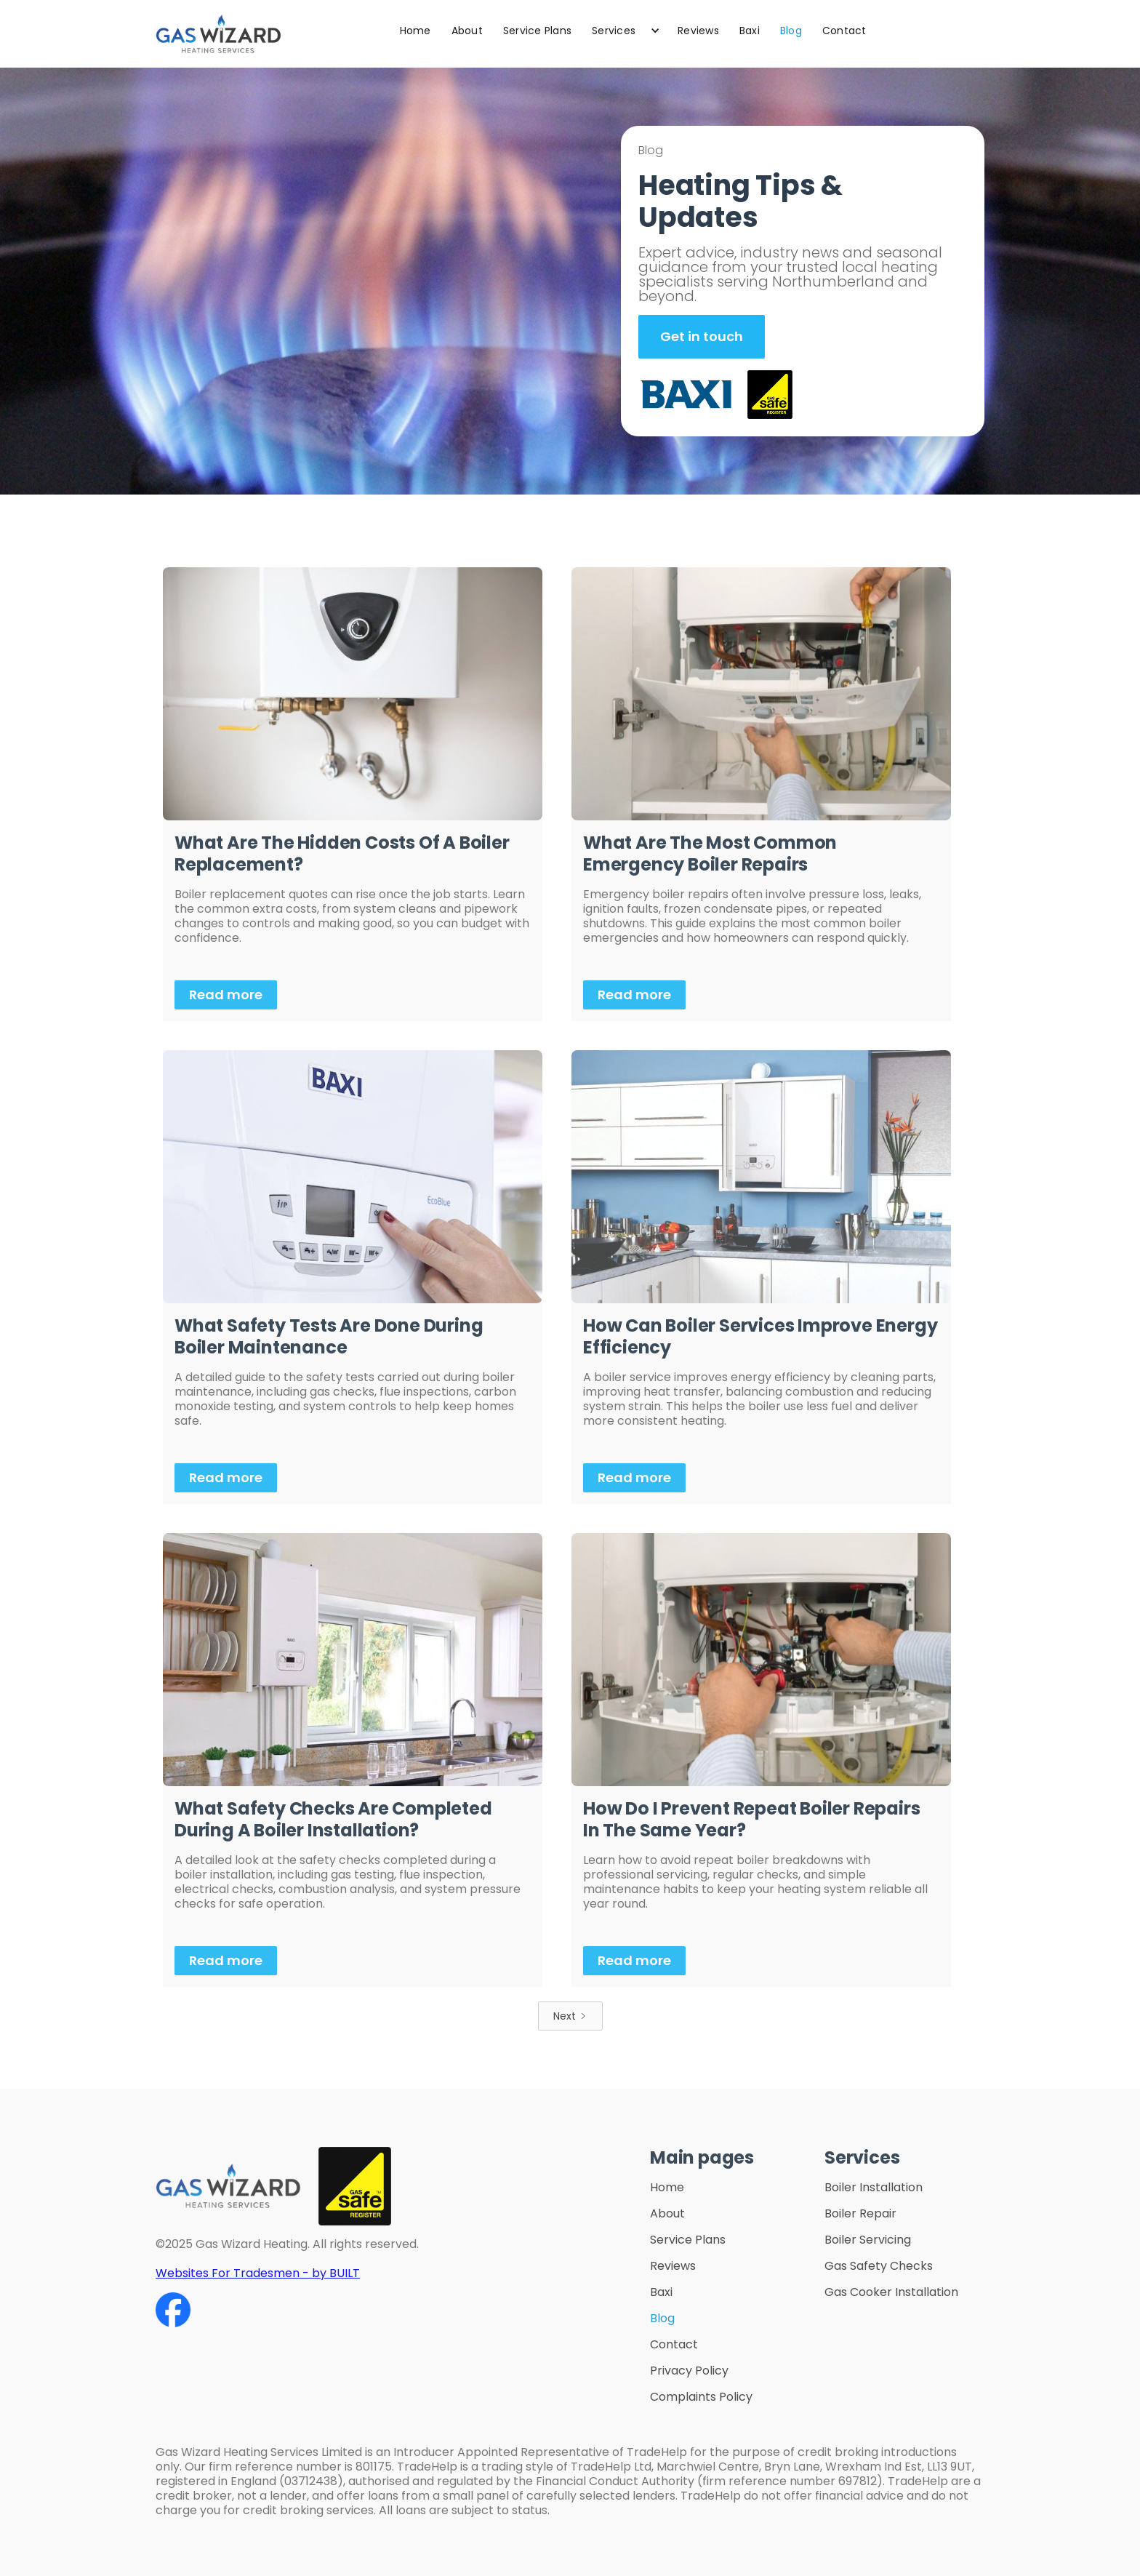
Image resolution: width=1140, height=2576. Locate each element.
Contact (844, 30)
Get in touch (701, 336)
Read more (225, 994)
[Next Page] (570, 2016)
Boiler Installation (873, 2187)
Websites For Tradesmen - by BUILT (258, 2273)
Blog (791, 30)
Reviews (698, 30)
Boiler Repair (860, 2214)
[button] (624, 30)
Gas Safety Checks (878, 2266)
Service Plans (537, 30)
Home (415, 30)
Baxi (749, 30)
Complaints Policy (701, 2397)
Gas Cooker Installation (891, 2292)
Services (613, 30)
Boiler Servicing (867, 2240)
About (467, 30)
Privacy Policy (689, 2371)
